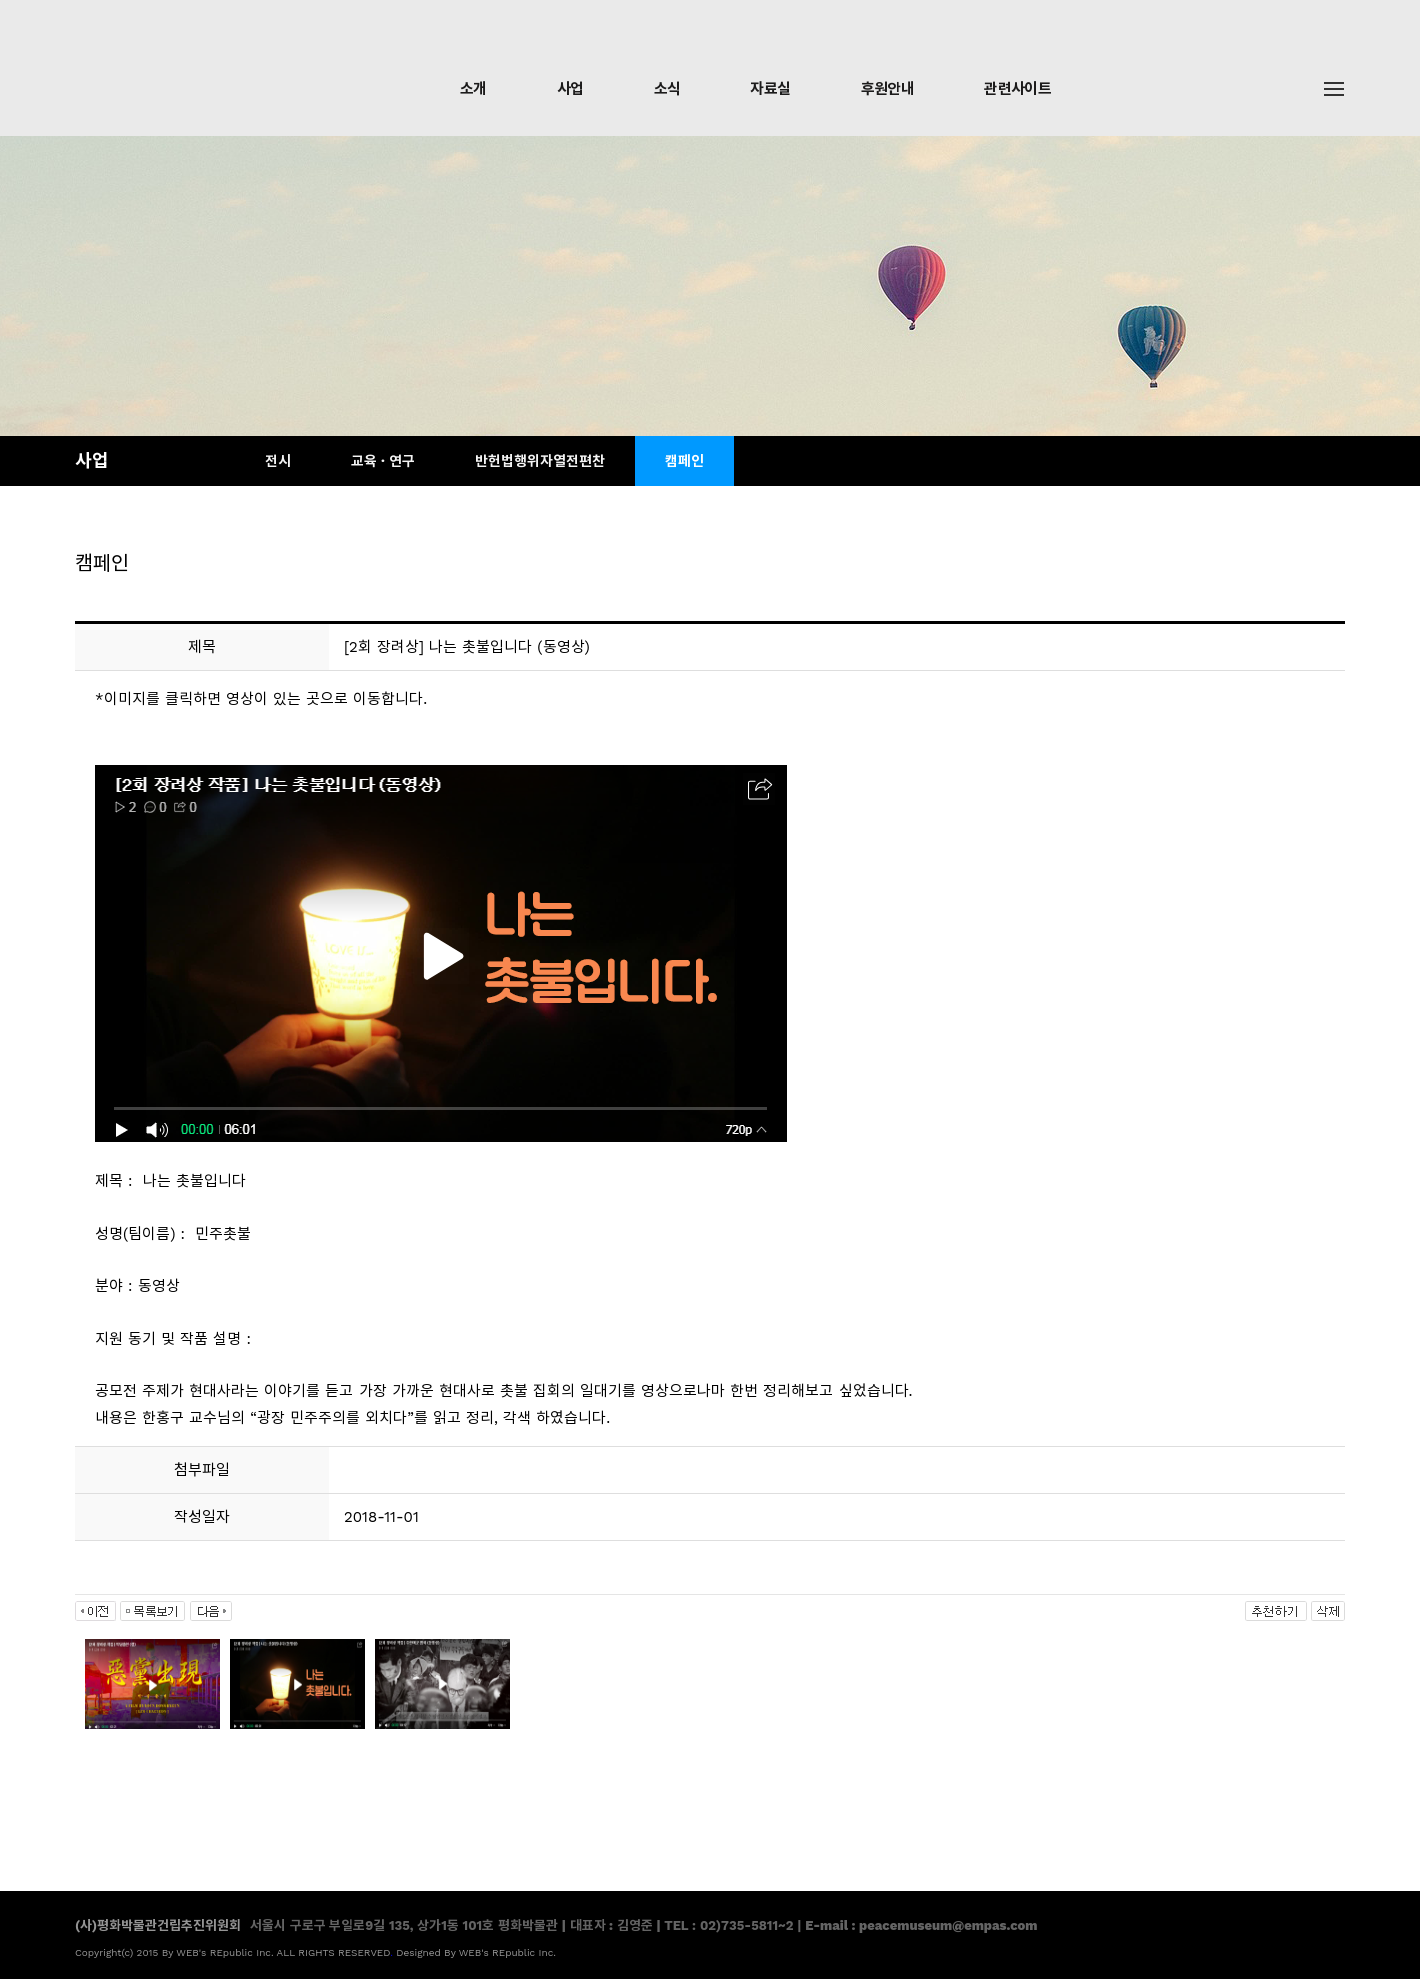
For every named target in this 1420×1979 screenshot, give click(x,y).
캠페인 (684, 461)
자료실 (770, 89)
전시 (278, 461)
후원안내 (888, 89)
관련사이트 (1017, 89)
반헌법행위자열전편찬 (540, 461)
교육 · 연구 (383, 461)
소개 (473, 89)
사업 (570, 89)
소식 (667, 89)
